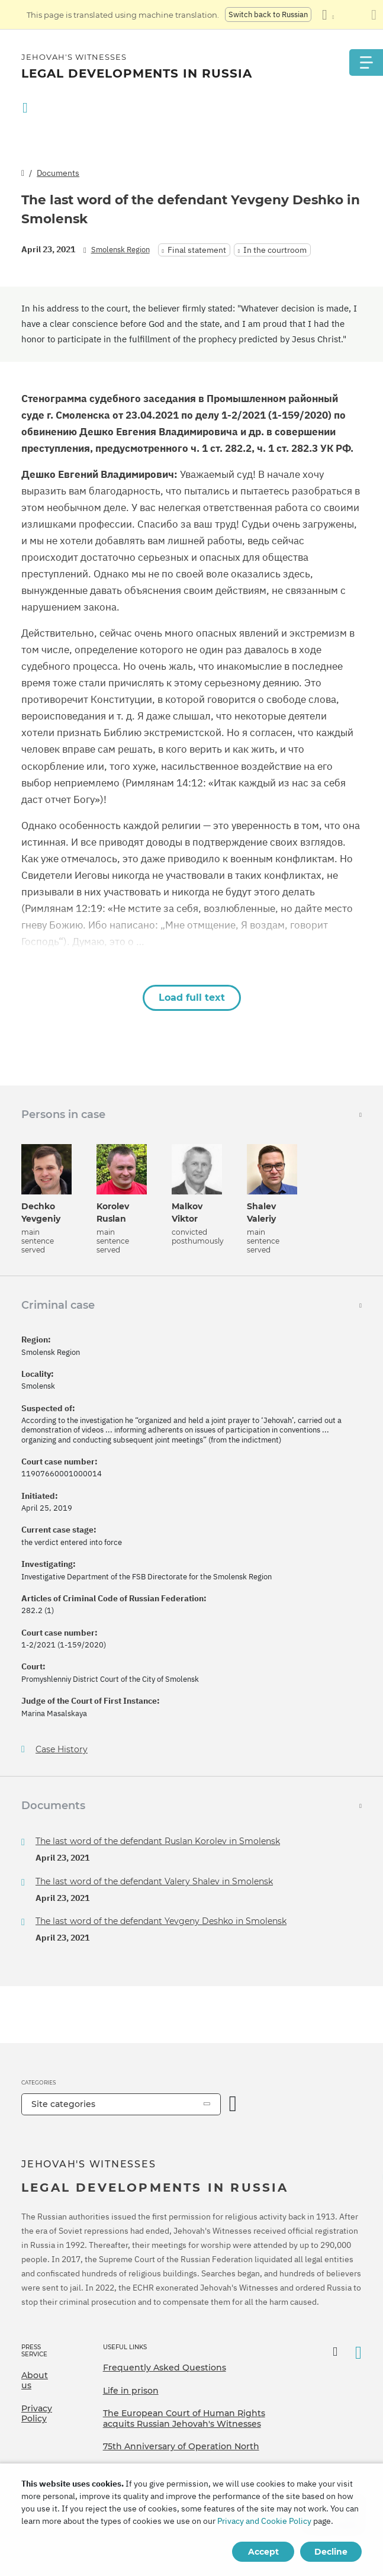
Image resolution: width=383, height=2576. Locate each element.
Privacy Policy (36, 2413)
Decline (330, 2551)
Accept (263, 2551)
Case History (62, 1750)
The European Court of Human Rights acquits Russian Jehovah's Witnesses (184, 2418)
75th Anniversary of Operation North (181, 2446)
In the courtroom (275, 250)
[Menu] (365, 62)
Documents (58, 173)
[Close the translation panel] (374, 15)
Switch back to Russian (268, 14)
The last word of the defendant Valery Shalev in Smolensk (154, 1881)
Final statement (197, 250)
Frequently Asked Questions (164, 2367)
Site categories (63, 2104)
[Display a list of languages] (328, 15)
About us (34, 2380)
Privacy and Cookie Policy (264, 2521)
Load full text (192, 997)
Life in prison (131, 2390)
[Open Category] (233, 2104)
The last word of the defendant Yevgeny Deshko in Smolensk (161, 1921)
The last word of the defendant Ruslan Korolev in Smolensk (158, 1841)
